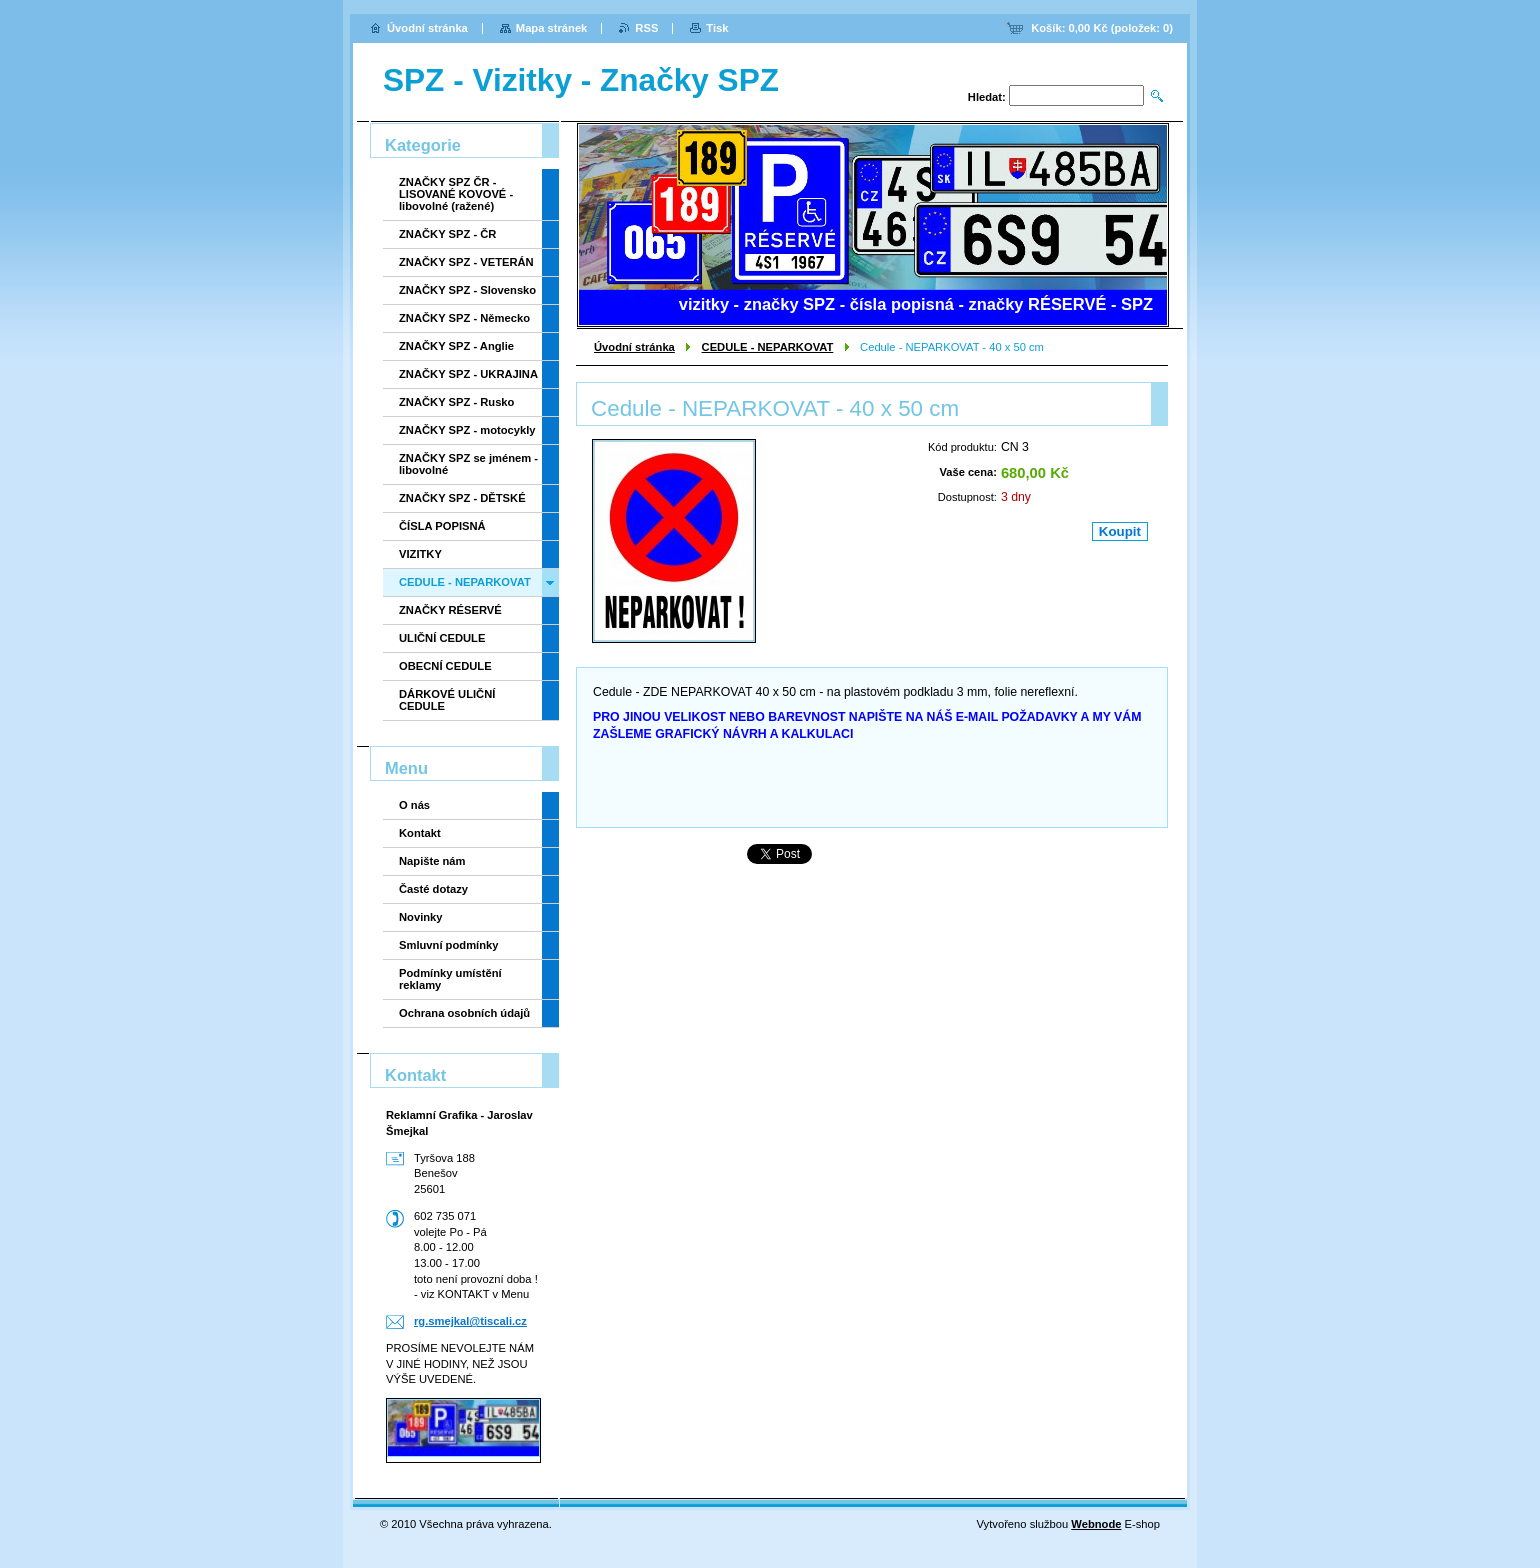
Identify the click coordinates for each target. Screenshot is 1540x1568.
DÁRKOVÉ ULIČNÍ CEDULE (447, 700)
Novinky (421, 917)
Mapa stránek (552, 28)
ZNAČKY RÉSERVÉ (450, 610)
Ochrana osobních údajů (464, 1013)
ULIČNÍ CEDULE (442, 638)
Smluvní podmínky (448, 945)
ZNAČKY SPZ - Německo (464, 318)
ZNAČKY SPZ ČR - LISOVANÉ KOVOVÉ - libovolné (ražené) (456, 194)
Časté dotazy (433, 889)
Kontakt (420, 833)
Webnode (1096, 1524)
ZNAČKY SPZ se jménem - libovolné (468, 464)
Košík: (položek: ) (1102, 28)
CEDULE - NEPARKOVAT (768, 347)
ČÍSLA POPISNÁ (442, 526)
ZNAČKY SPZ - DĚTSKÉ (462, 498)
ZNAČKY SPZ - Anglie (456, 346)
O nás (414, 805)
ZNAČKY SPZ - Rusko (456, 402)
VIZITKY (420, 554)
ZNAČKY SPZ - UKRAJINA (468, 374)
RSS (646, 28)
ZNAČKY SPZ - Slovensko (467, 290)
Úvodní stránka (634, 347)
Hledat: (987, 97)
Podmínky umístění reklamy (450, 979)
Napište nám (432, 861)
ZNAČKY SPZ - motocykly (467, 430)
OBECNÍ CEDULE (445, 666)
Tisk (717, 28)
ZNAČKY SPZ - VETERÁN (466, 262)
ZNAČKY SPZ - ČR (447, 234)
